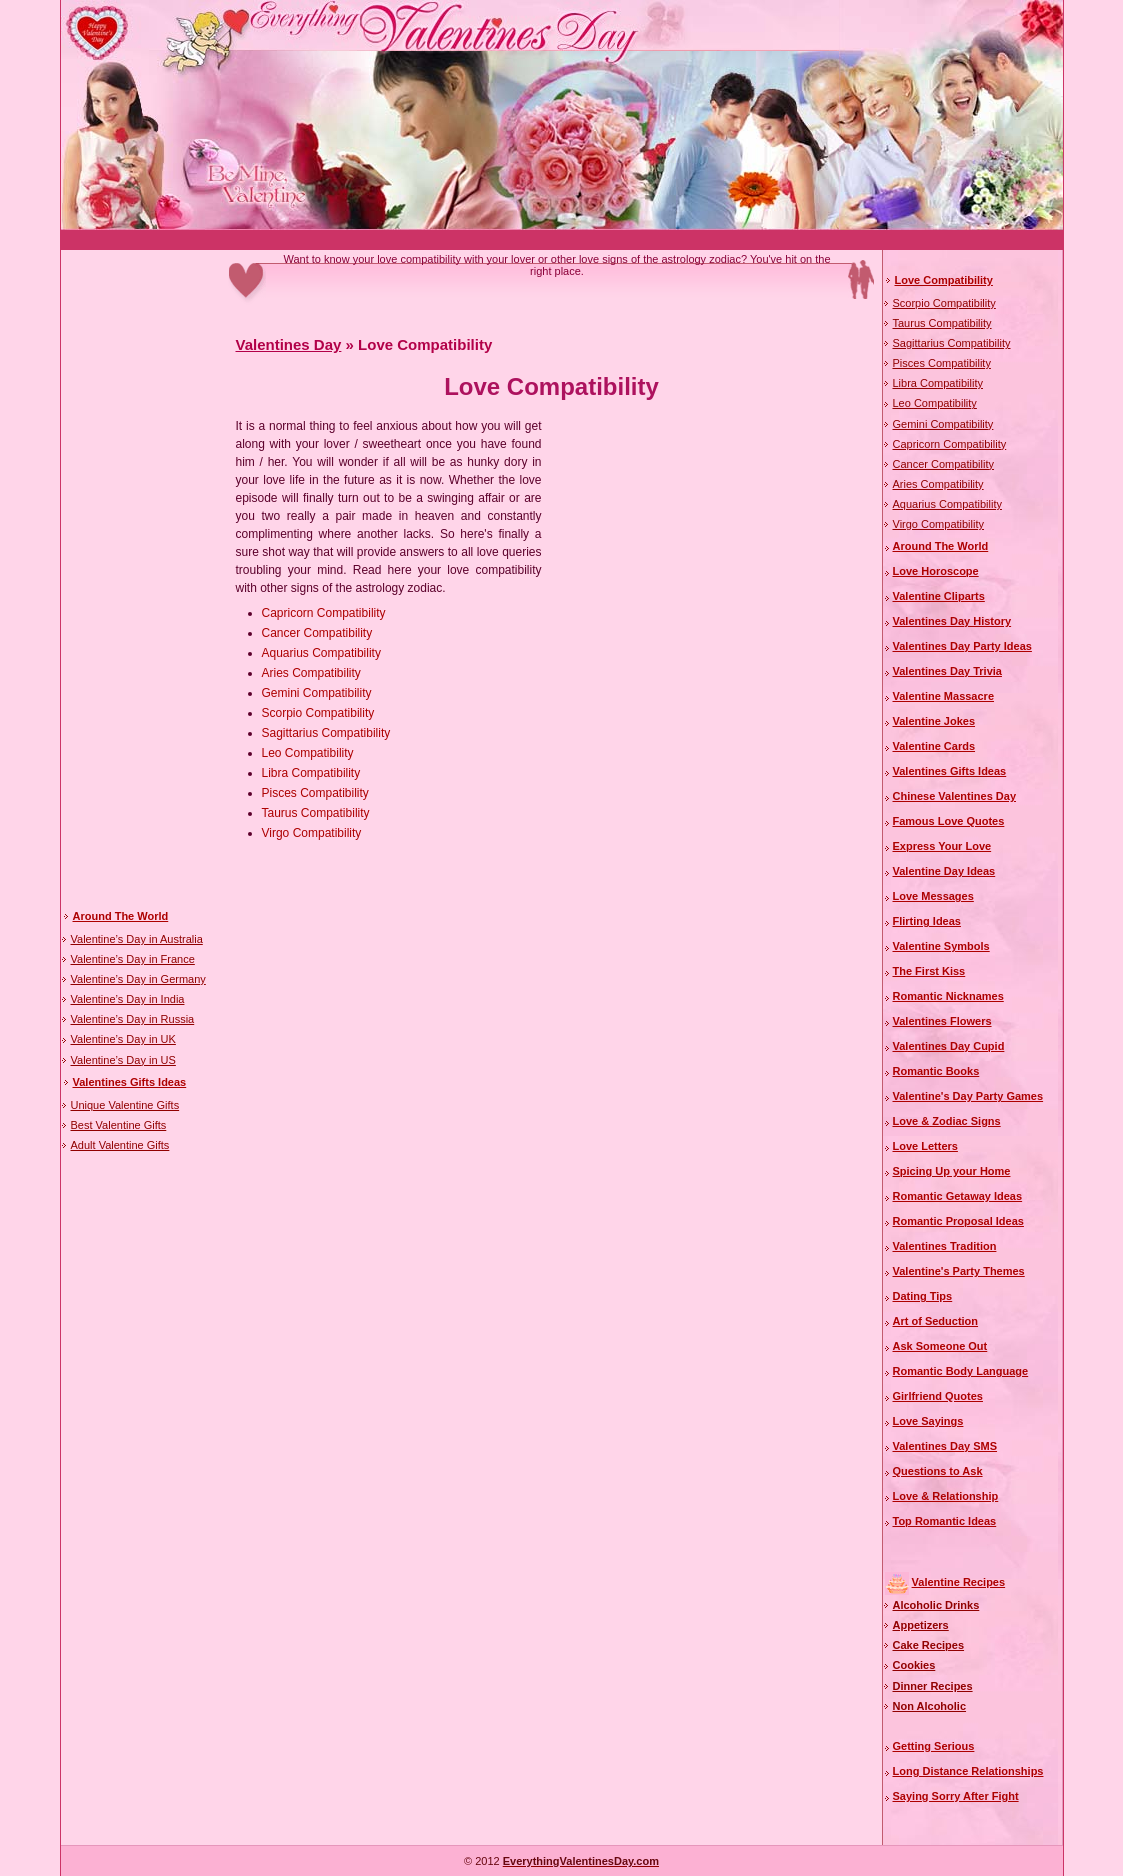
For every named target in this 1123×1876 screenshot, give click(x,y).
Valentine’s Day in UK (123, 1039)
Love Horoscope (936, 571)
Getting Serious (934, 1746)
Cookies (914, 1665)
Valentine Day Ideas (944, 871)
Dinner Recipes (933, 1686)
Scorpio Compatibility (318, 713)
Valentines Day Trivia (947, 671)
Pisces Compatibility (315, 793)
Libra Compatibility (311, 773)
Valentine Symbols (941, 946)
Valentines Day (289, 344)
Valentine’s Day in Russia (133, 1019)
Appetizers (921, 1625)
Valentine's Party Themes (959, 1271)
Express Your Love (942, 846)
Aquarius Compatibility (321, 653)
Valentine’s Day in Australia (137, 939)
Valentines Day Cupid (949, 1046)
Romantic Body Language (961, 1371)
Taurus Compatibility (316, 813)
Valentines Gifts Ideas (130, 1082)
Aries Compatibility (311, 673)
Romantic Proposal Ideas (958, 1221)
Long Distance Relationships (968, 1771)
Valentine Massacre (944, 696)
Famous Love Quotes (949, 821)
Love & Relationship (946, 1496)
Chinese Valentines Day (955, 796)
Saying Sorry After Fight (956, 1796)
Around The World (121, 916)
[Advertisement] (425, 240)
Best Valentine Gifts (119, 1125)
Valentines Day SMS (945, 1446)
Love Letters (925, 1146)
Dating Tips (923, 1296)
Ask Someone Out (940, 1346)
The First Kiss (929, 971)
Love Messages (933, 896)
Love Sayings (928, 1421)
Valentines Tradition (945, 1246)
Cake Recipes (929, 1645)
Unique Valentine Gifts (125, 1105)
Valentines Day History (952, 621)
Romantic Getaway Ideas (958, 1196)
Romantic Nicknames (948, 996)
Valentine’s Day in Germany (138, 979)
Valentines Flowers (942, 1021)
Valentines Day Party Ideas (962, 646)
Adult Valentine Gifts (120, 1145)
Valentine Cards (934, 746)
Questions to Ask (938, 1471)
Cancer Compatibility (317, 633)
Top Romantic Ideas (945, 1521)
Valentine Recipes (959, 1582)
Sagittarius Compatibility (326, 733)
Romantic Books (936, 1071)
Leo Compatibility (308, 753)
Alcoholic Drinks (936, 1605)
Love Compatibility (944, 280)
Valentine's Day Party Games (968, 1096)
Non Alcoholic (930, 1706)
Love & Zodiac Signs (947, 1121)
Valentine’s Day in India (128, 999)
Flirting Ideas (927, 921)
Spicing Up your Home (952, 1171)
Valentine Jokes (934, 721)
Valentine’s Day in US (123, 1060)
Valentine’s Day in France (133, 959)
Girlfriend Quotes (938, 1396)
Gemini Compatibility (317, 693)
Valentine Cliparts (939, 596)
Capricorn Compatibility (324, 613)
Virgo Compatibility (312, 833)
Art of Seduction (936, 1321)
